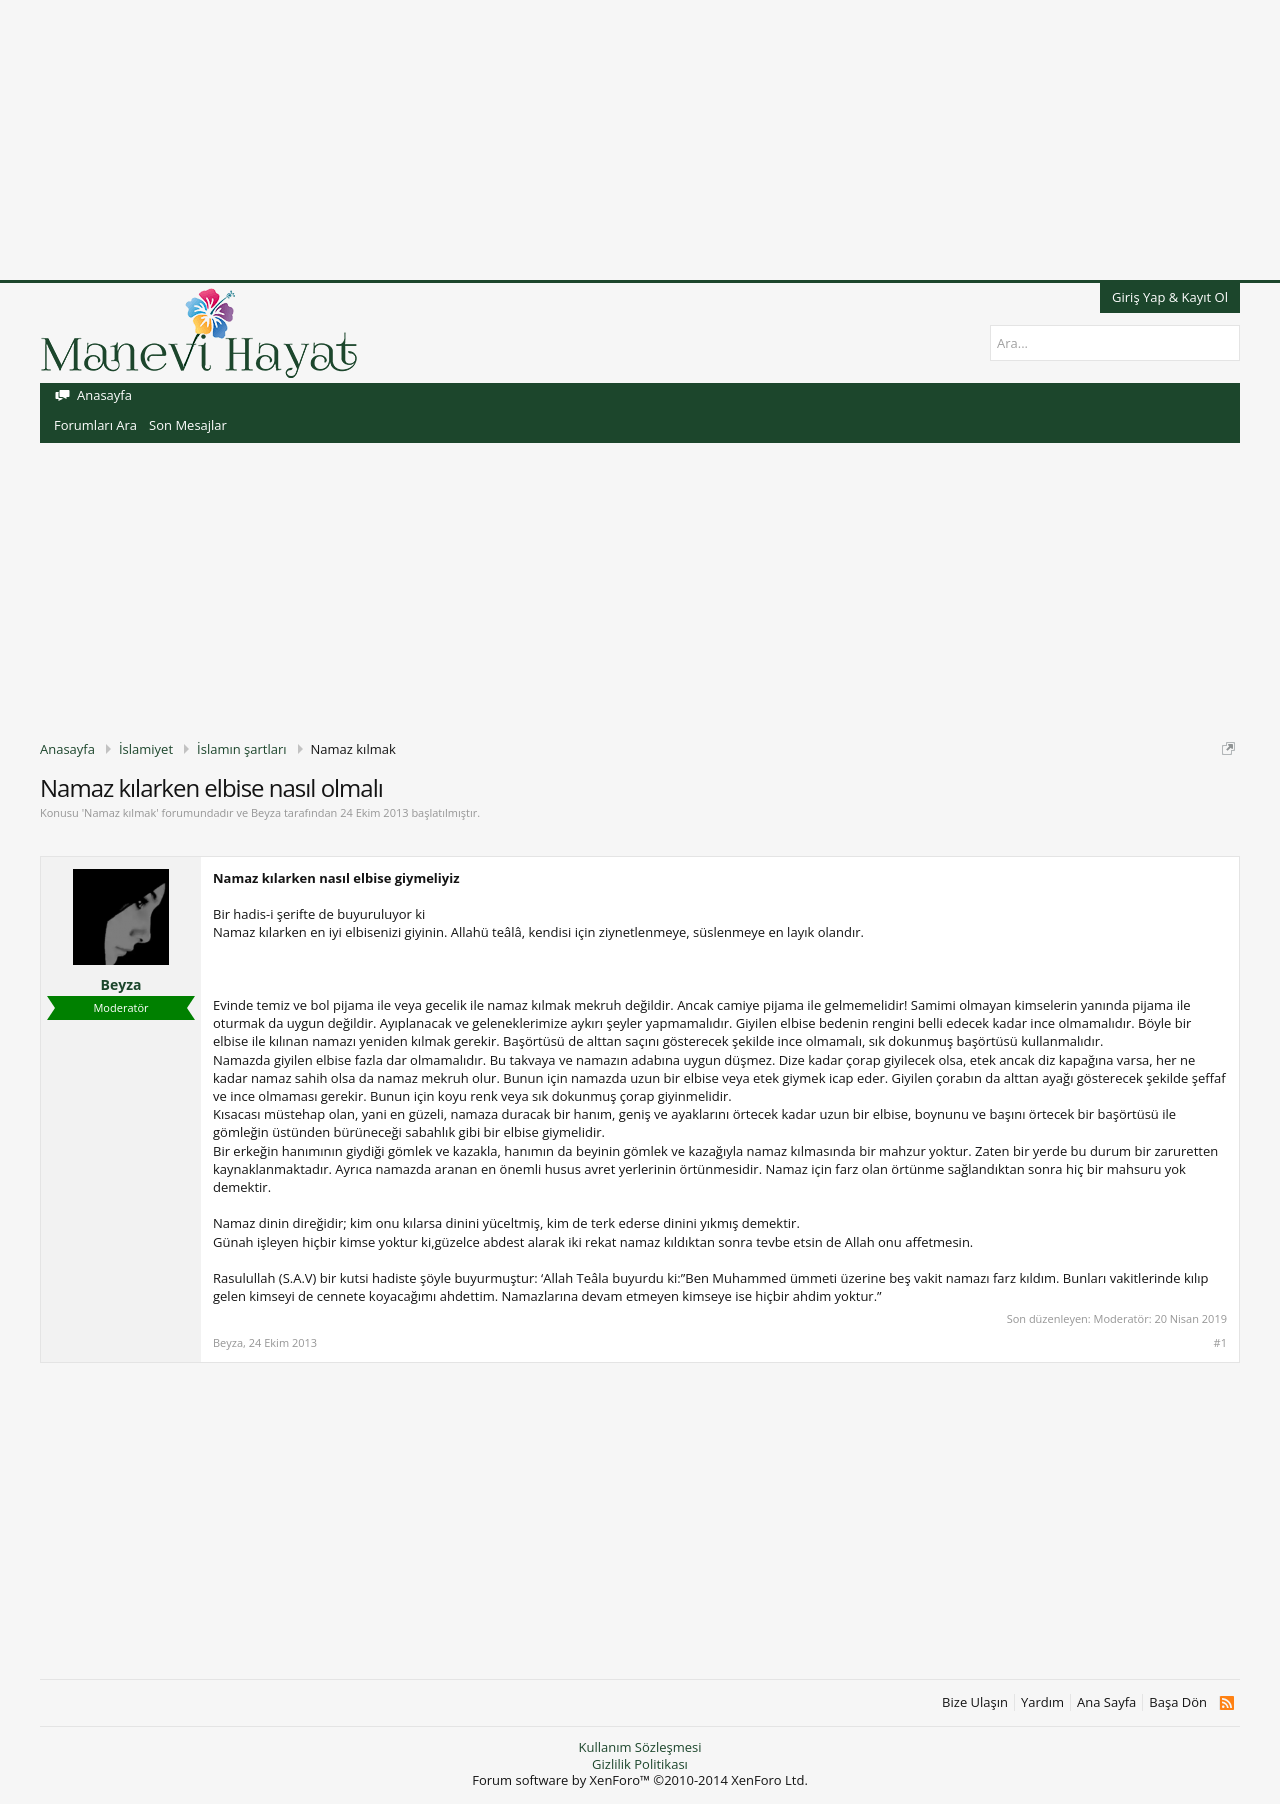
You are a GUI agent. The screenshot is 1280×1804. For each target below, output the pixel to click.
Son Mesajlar (188, 425)
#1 (1220, 1343)
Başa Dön (1178, 1702)
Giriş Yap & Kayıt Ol (1170, 297)
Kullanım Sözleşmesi (639, 1747)
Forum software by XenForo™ (640, 1780)
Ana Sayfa (1106, 1702)
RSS (1226, 1703)
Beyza (266, 812)
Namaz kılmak (120, 812)
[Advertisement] (600, 140)
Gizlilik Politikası (640, 1764)
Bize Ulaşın (975, 1702)
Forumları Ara (95, 425)
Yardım (1042, 1702)
